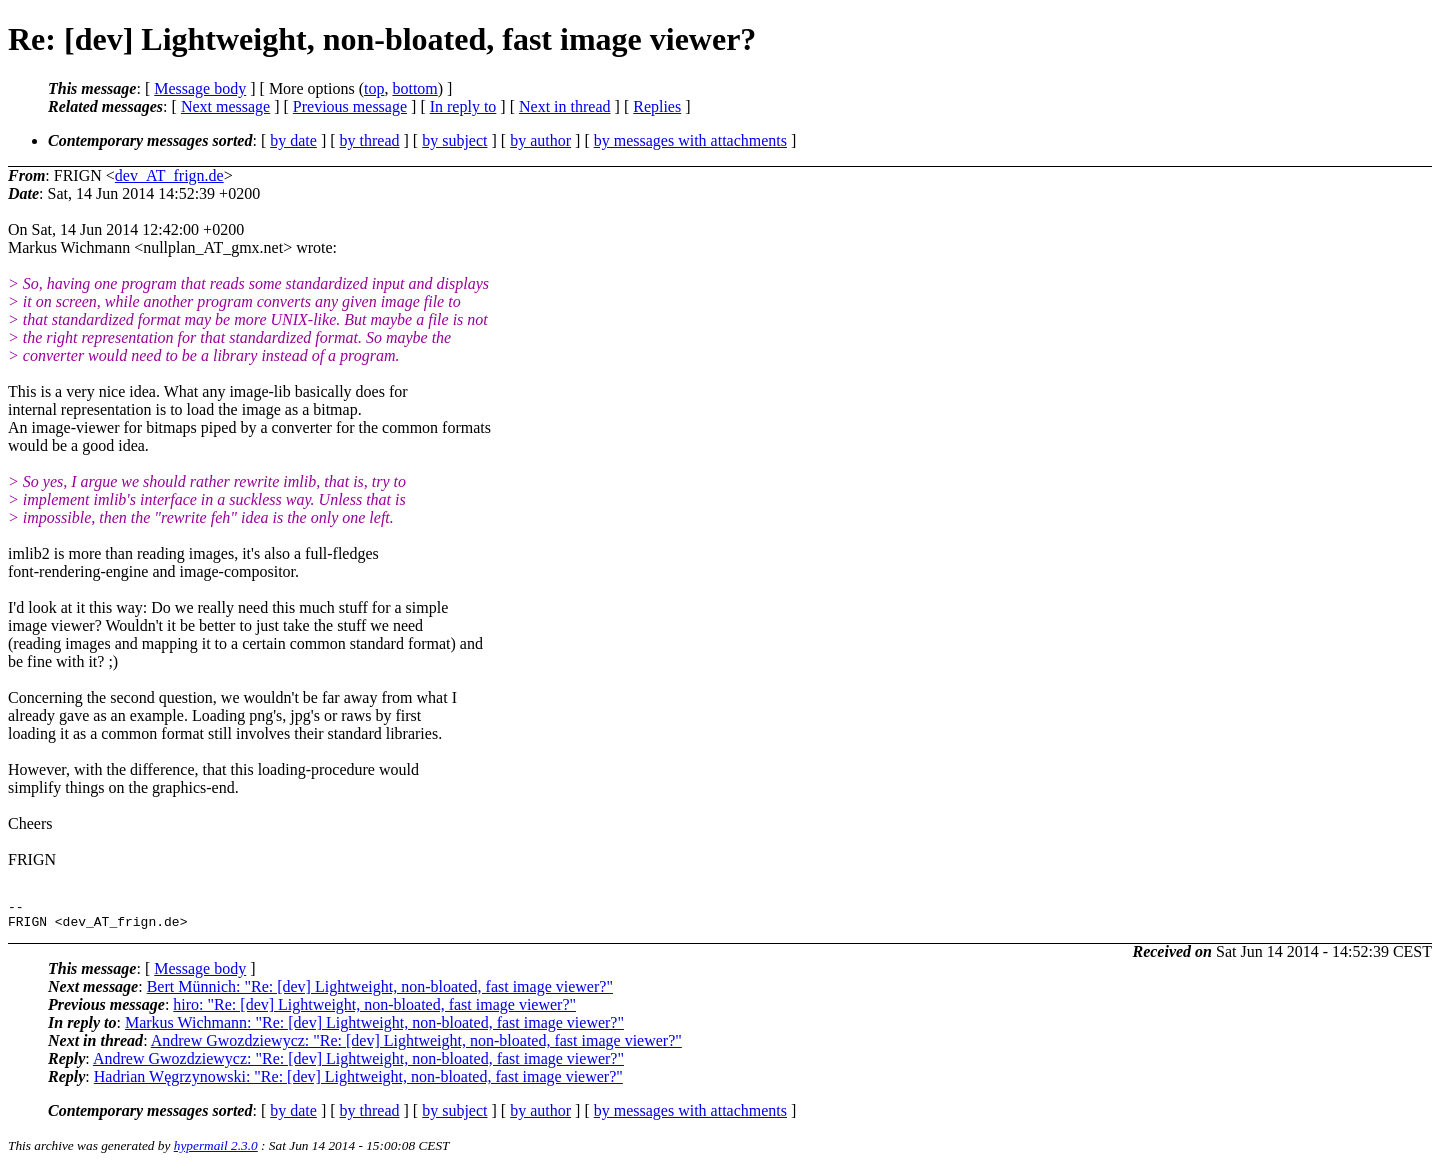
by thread (370, 140)
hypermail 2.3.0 (216, 1151)
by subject (454, 140)
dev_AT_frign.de (169, 175)
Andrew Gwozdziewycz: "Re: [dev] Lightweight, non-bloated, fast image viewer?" (416, 1046)
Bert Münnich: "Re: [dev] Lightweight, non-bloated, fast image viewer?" (380, 992)
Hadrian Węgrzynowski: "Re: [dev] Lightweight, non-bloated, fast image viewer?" (358, 1082)
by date (293, 140)
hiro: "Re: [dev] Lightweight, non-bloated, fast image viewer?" (374, 1010)
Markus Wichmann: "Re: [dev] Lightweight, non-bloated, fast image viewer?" (374, 1028)
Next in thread (565, 106)
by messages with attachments (690, 140)
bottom (414, 88)
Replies (657, 106)
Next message (225, 106)
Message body (200, 88)
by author (540, 140)
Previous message (350, 106)
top (374, 88)
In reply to (463, 106)
